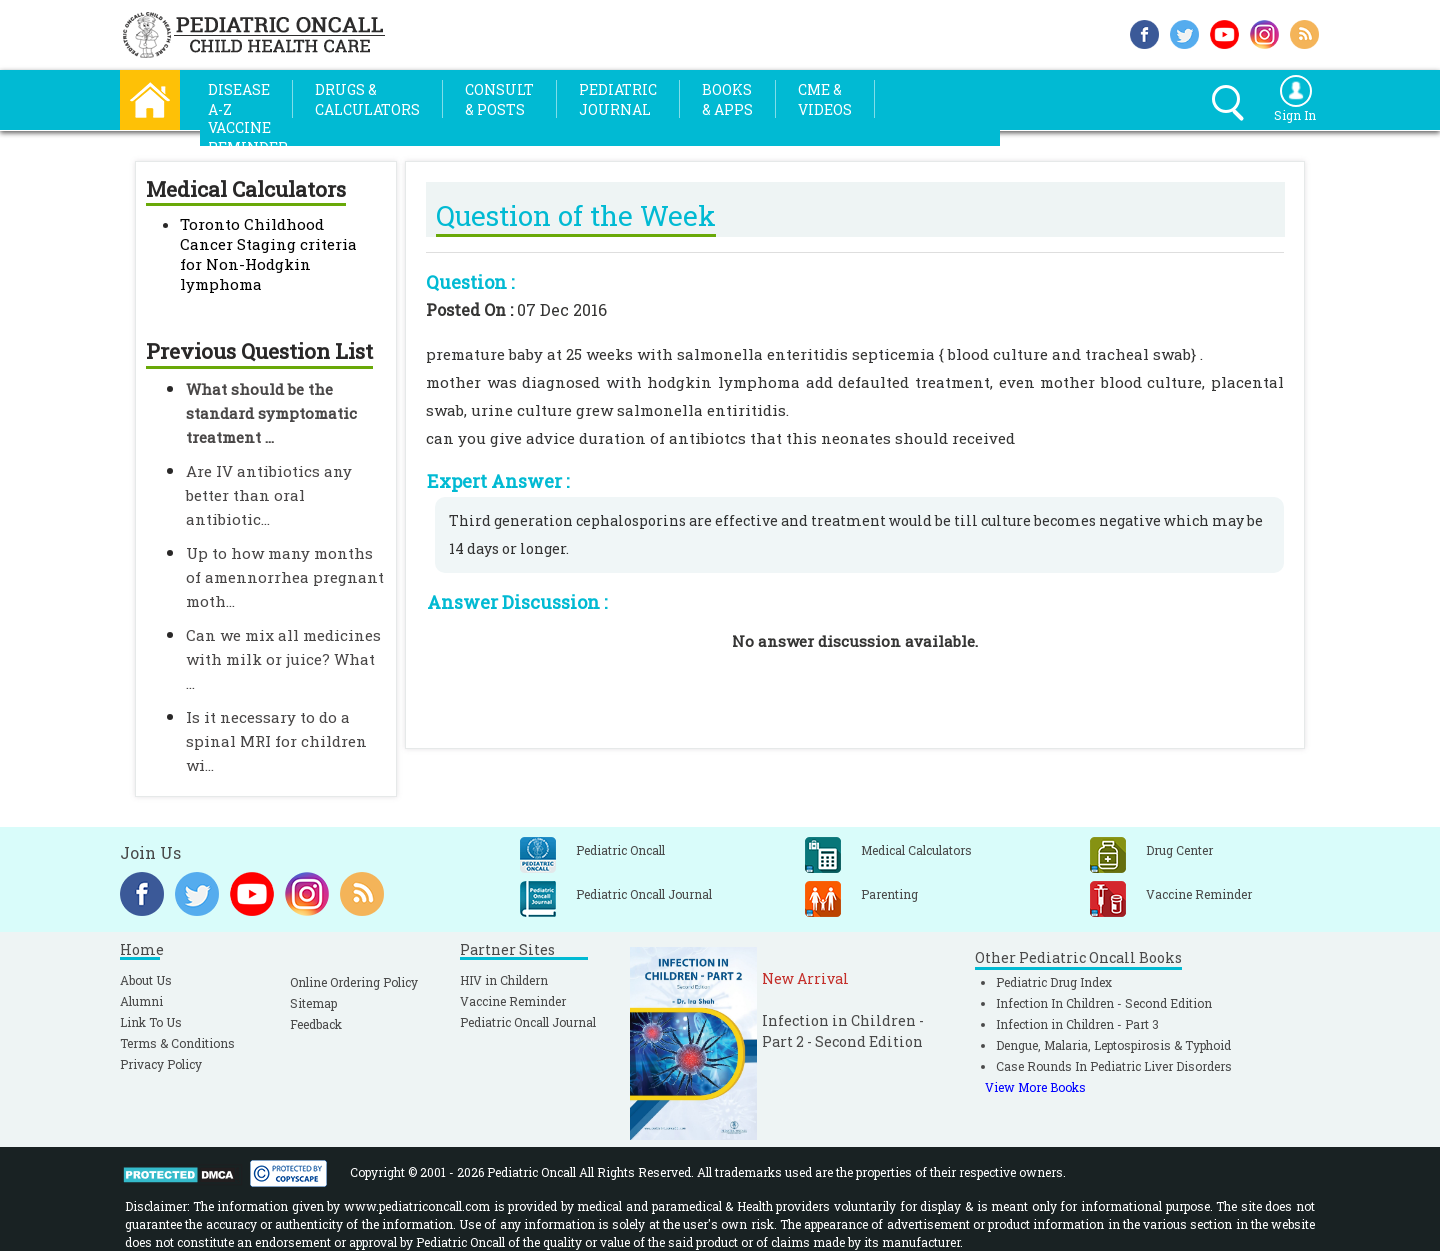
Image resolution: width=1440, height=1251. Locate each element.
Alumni (141, 1001)
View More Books (1035, 1087)
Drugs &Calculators (367, 99)
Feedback (316, 1024)
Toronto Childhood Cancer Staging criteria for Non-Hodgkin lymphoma (268, 254)
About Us (146, 980)
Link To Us (151, 1022)
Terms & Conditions (177, 1043)
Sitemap (313, 1003)
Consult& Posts (499, 99)
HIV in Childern (504, 980)
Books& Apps (727, 99)
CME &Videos (825, 99)
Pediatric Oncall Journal (528, 1022)
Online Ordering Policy (354, 982)
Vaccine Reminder (513, 1001)
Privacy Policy (161, 1064)
